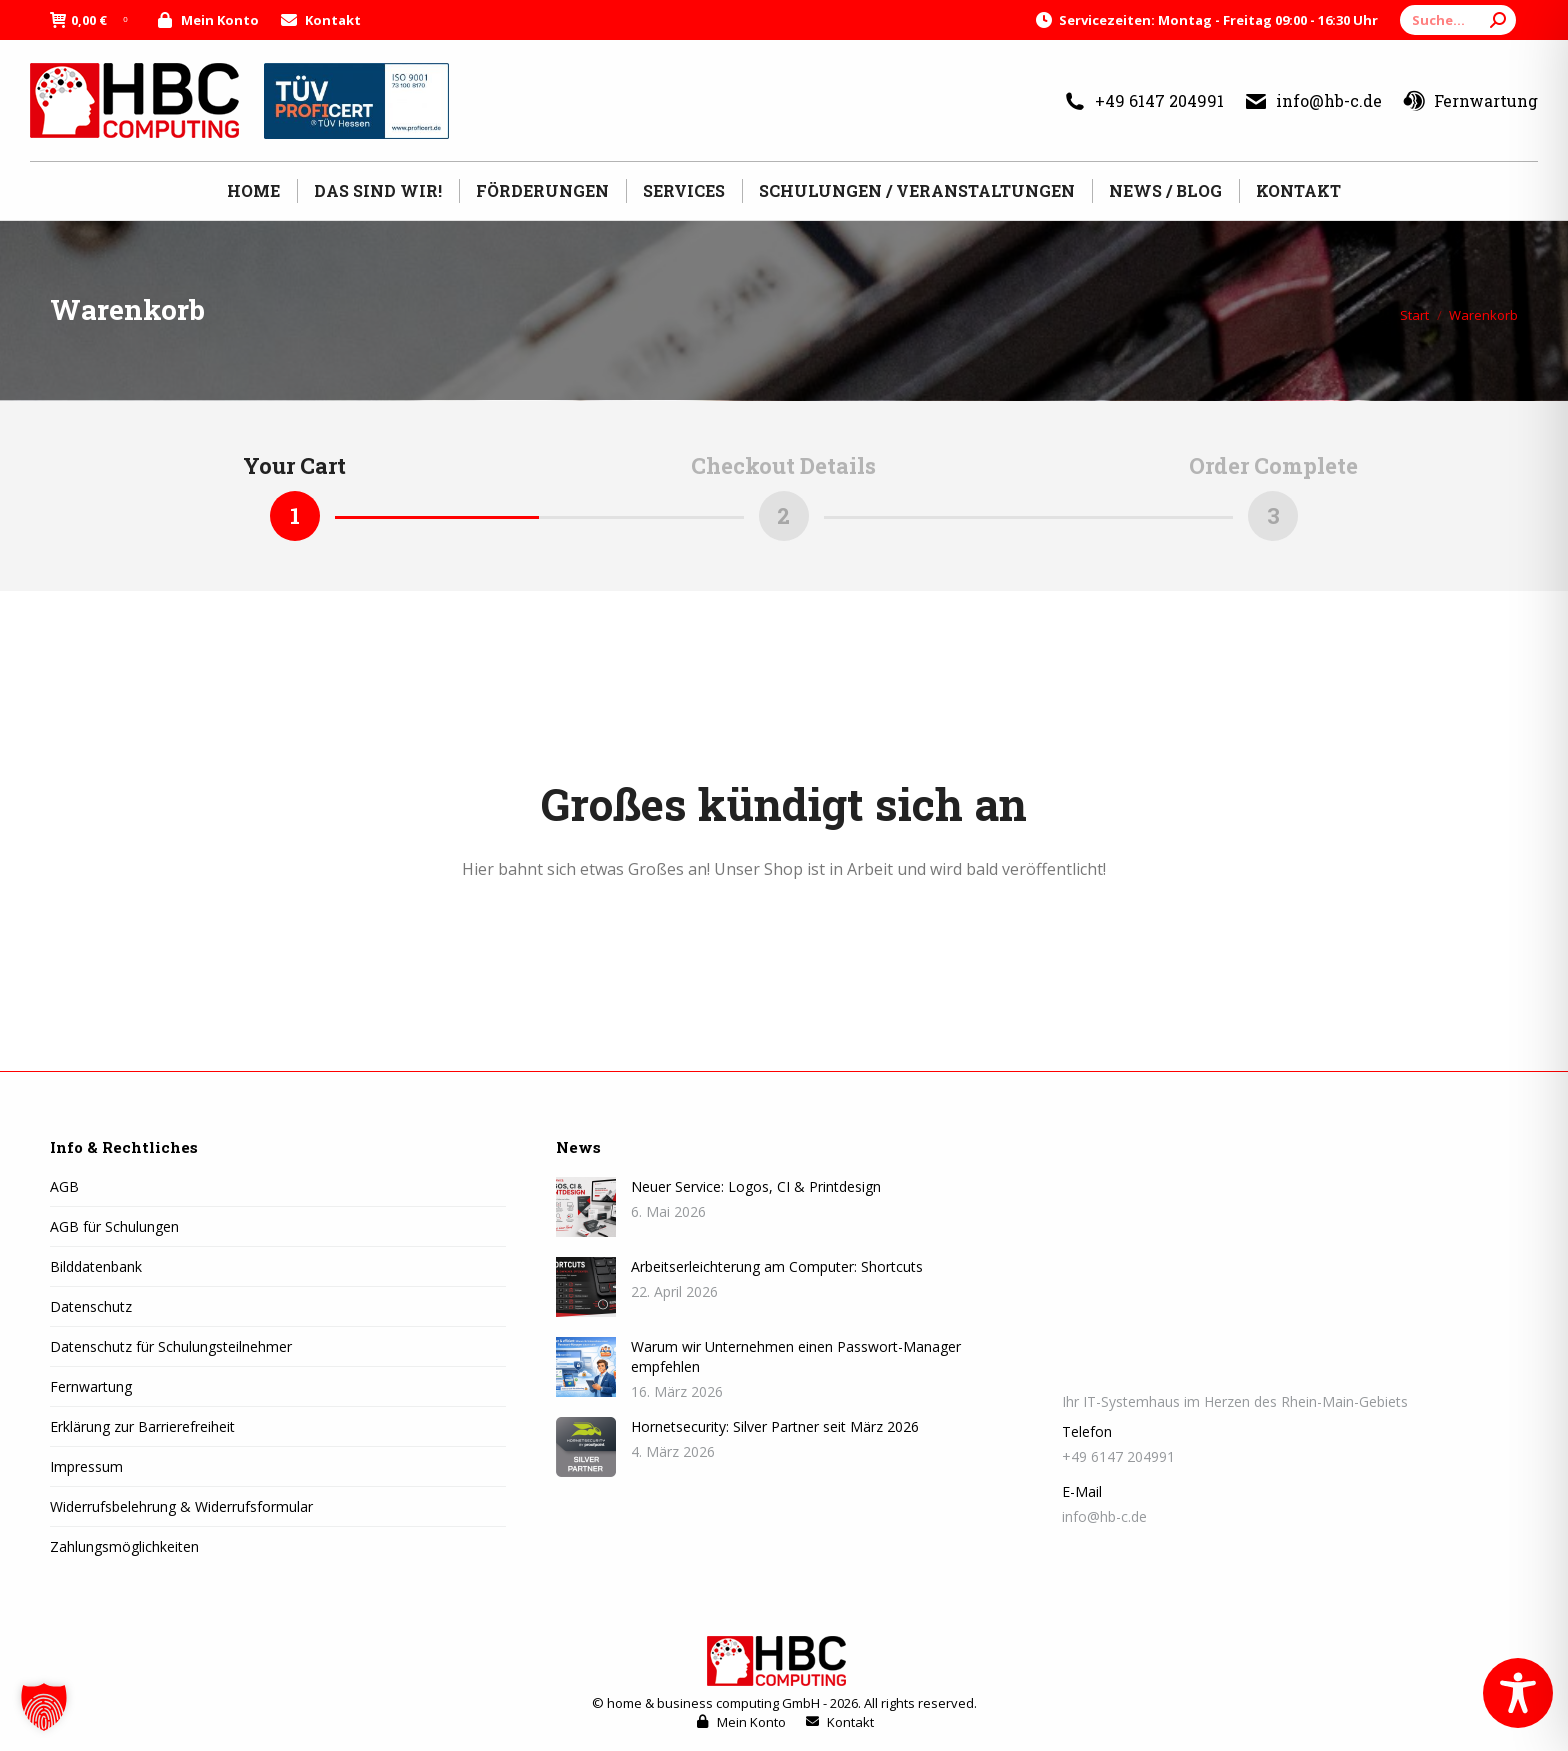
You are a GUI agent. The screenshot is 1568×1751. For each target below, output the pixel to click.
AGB (64, 1186)
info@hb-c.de (1313, 101)
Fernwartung (1470, 101)
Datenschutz (91, 1306)
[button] (44, 1707)
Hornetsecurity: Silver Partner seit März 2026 (775, 1426)
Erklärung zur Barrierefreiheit (142, 1426)
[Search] (1458, 20)
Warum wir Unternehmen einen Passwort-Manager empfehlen (796, 1356)
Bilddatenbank (96, 1266)
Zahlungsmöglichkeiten (124, 1546)
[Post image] (586, 1207)
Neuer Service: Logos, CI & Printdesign (756, 1186)
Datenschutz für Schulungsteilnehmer (171, 1346)
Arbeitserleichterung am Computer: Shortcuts (777, 1266)
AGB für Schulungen (114, 1226)
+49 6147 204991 (1143, 101)
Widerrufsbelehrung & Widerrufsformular (181, 1506)
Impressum (86, 1466)
